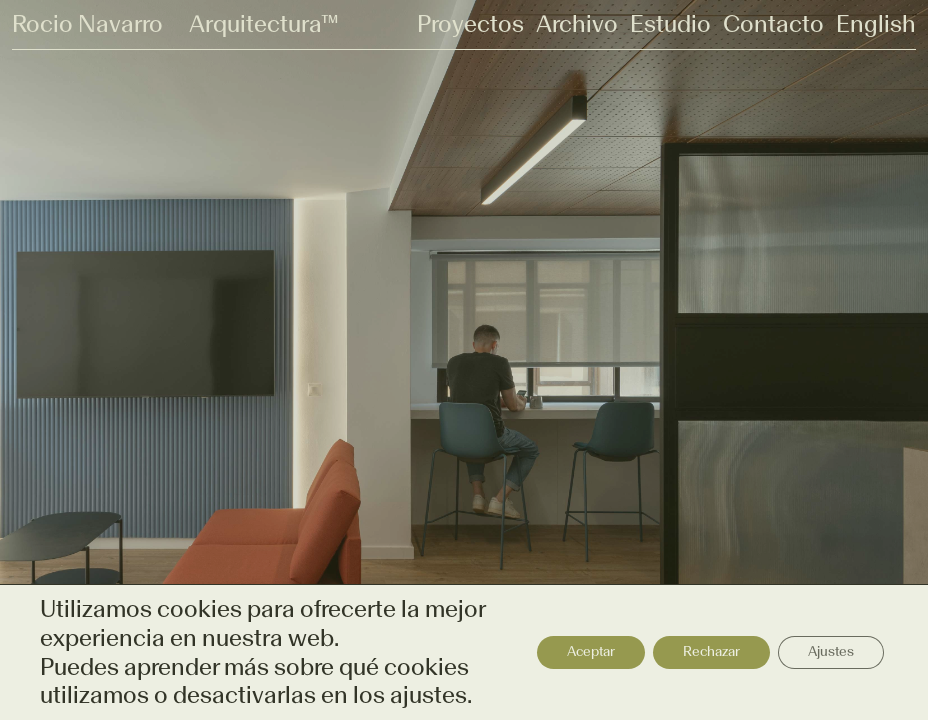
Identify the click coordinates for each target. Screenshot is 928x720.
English (876, 24)
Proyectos (470, 24)
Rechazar (711, 651)
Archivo (577, 24)
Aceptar (591, 651)
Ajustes (831, 651)
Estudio (670, 24)
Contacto (773, 24)
